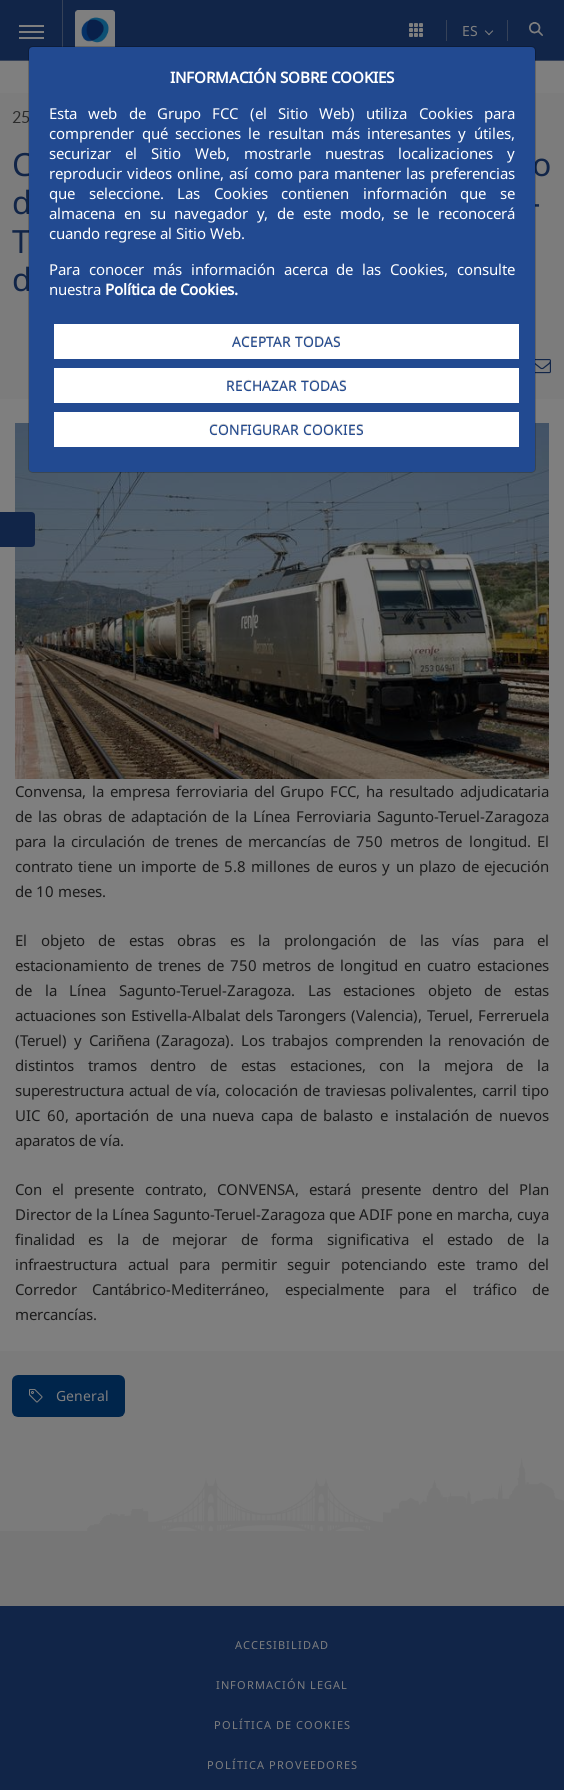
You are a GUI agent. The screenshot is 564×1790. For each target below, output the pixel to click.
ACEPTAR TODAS (286, 341)
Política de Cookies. (171, 289)
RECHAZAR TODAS (286, 385)
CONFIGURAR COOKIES (286, 429)
